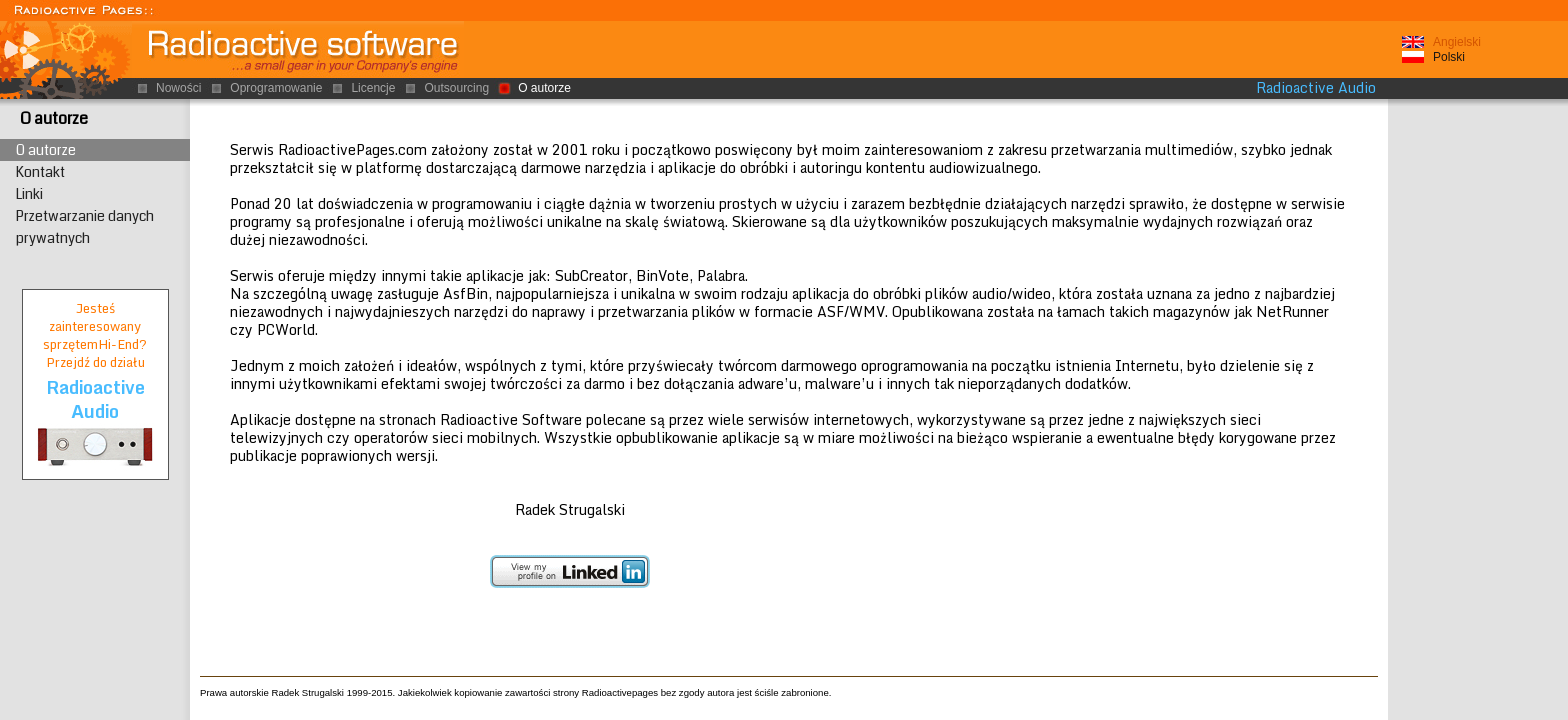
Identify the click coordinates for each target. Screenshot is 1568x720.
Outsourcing (456, 88)
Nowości (178, 88)
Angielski (1457, 42)
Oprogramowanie (276, 88)
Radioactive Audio (1316, 88)
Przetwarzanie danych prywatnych (85, 227)
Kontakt (40, 172)
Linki (29, 194)
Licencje (373, 88)
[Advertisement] (1478, 409)
